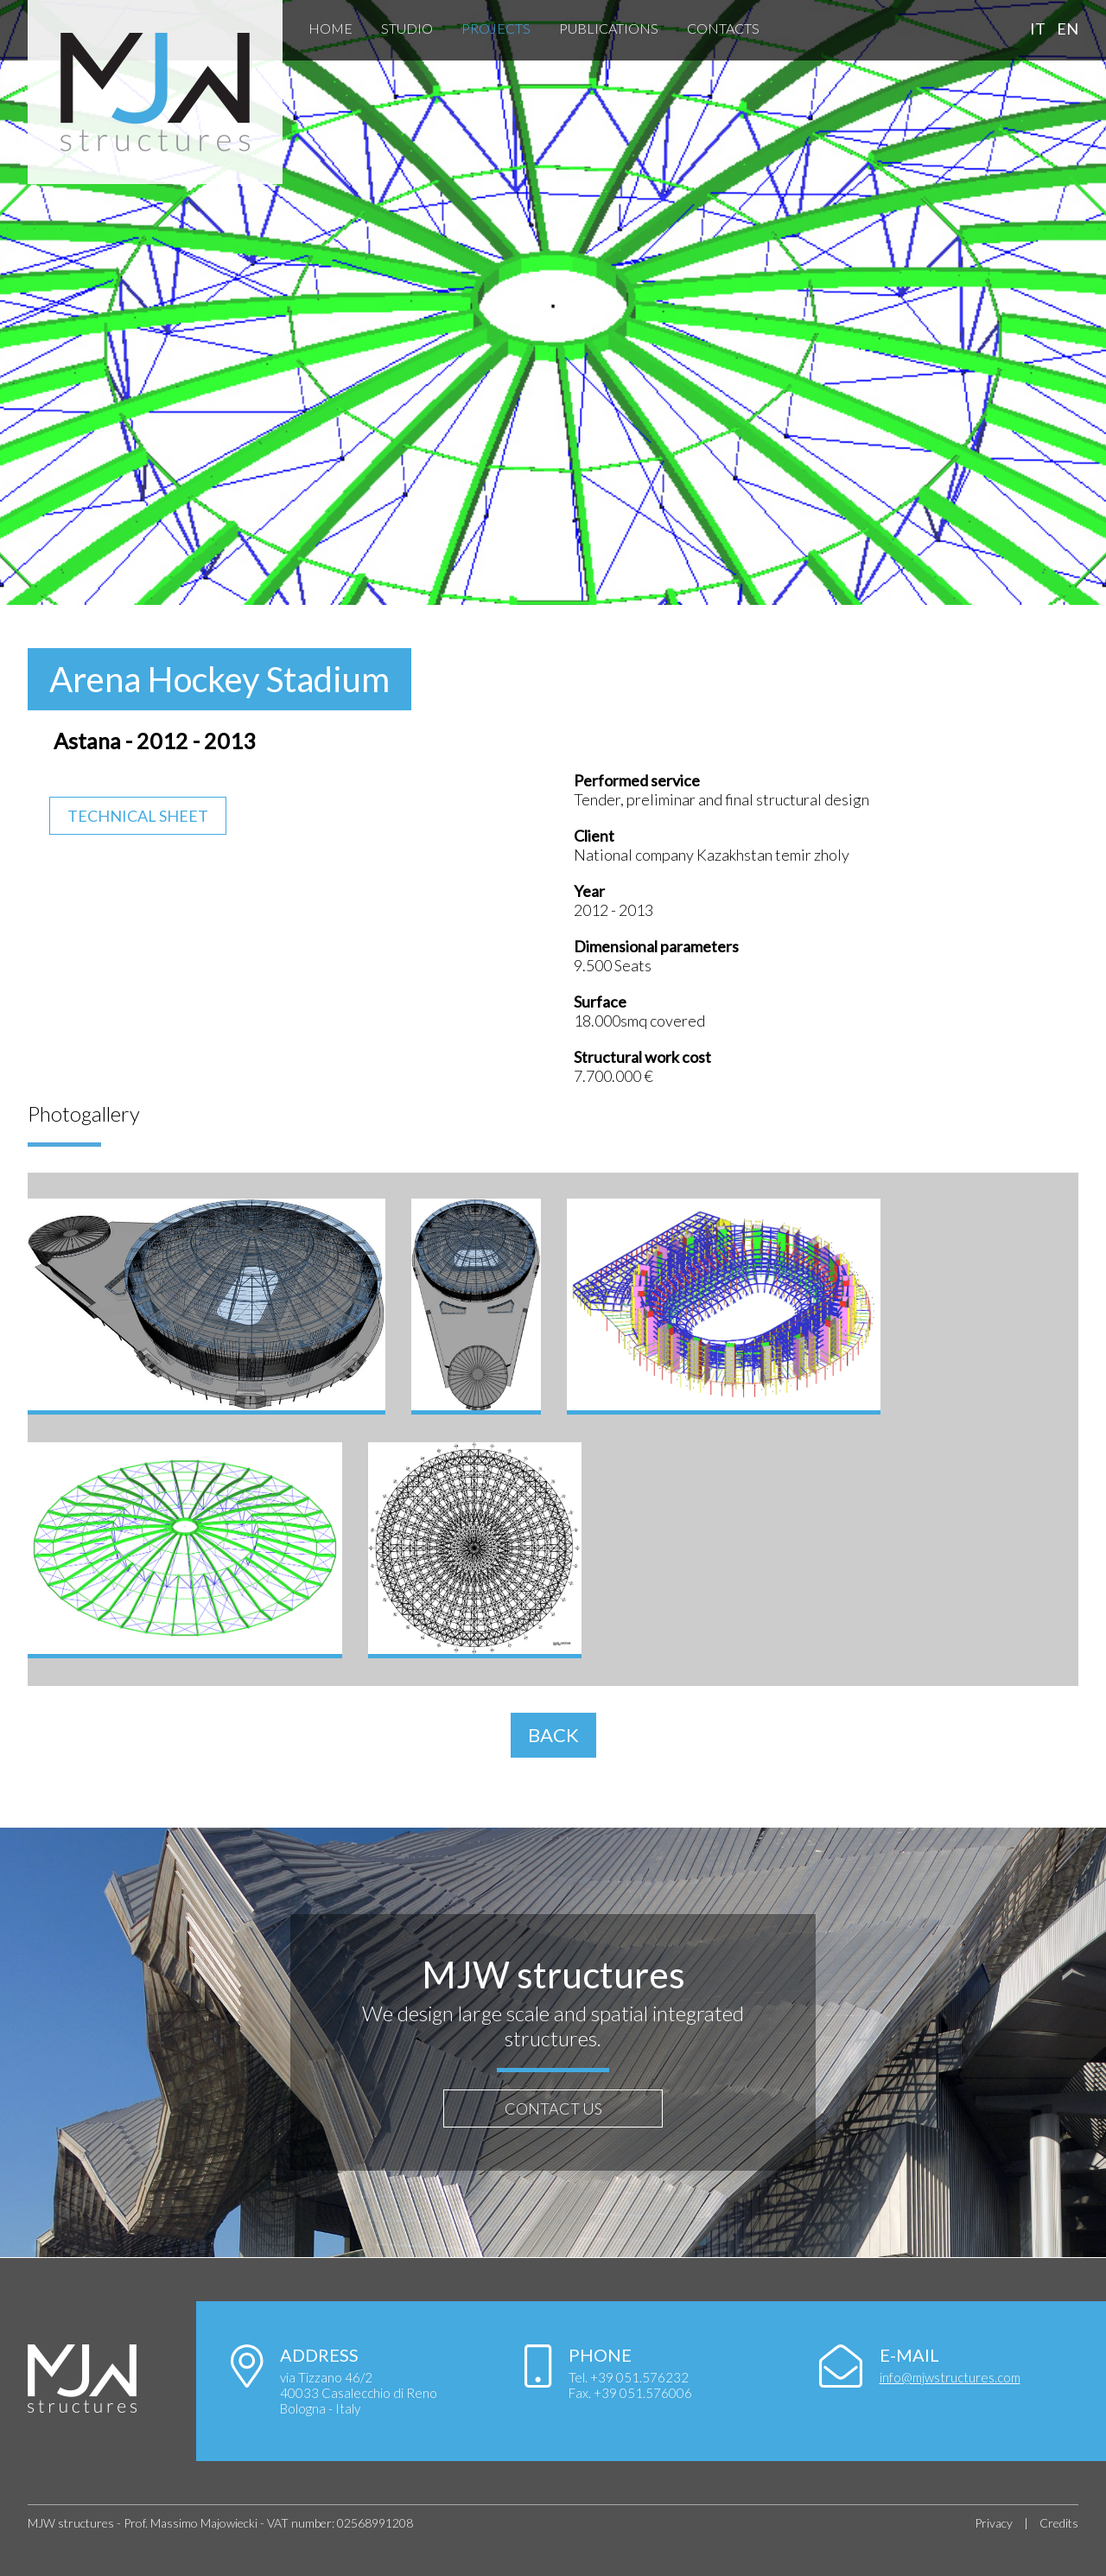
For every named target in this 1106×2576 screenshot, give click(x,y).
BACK (553, 1734)
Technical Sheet (137, 815)
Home (330, 28)
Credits (1058, 2523)
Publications (608, 28)
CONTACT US (553, 2108)
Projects (496, 28)
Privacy (994, 2523)
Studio (407, 28)
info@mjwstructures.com (950, 2377)
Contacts (723, 28)
